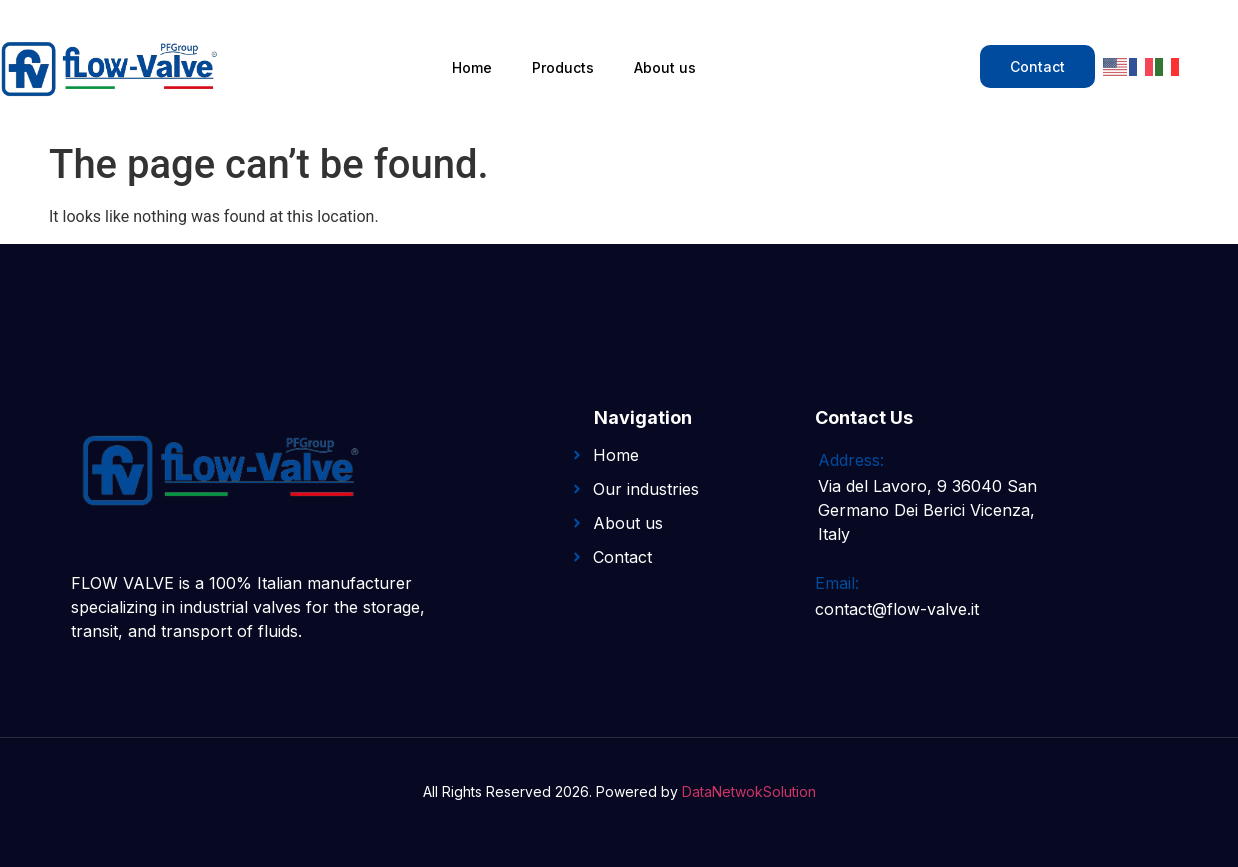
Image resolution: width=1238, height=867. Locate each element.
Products (563, 67)
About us (665, 67)
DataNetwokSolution (749, 791)
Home (472, 67)
